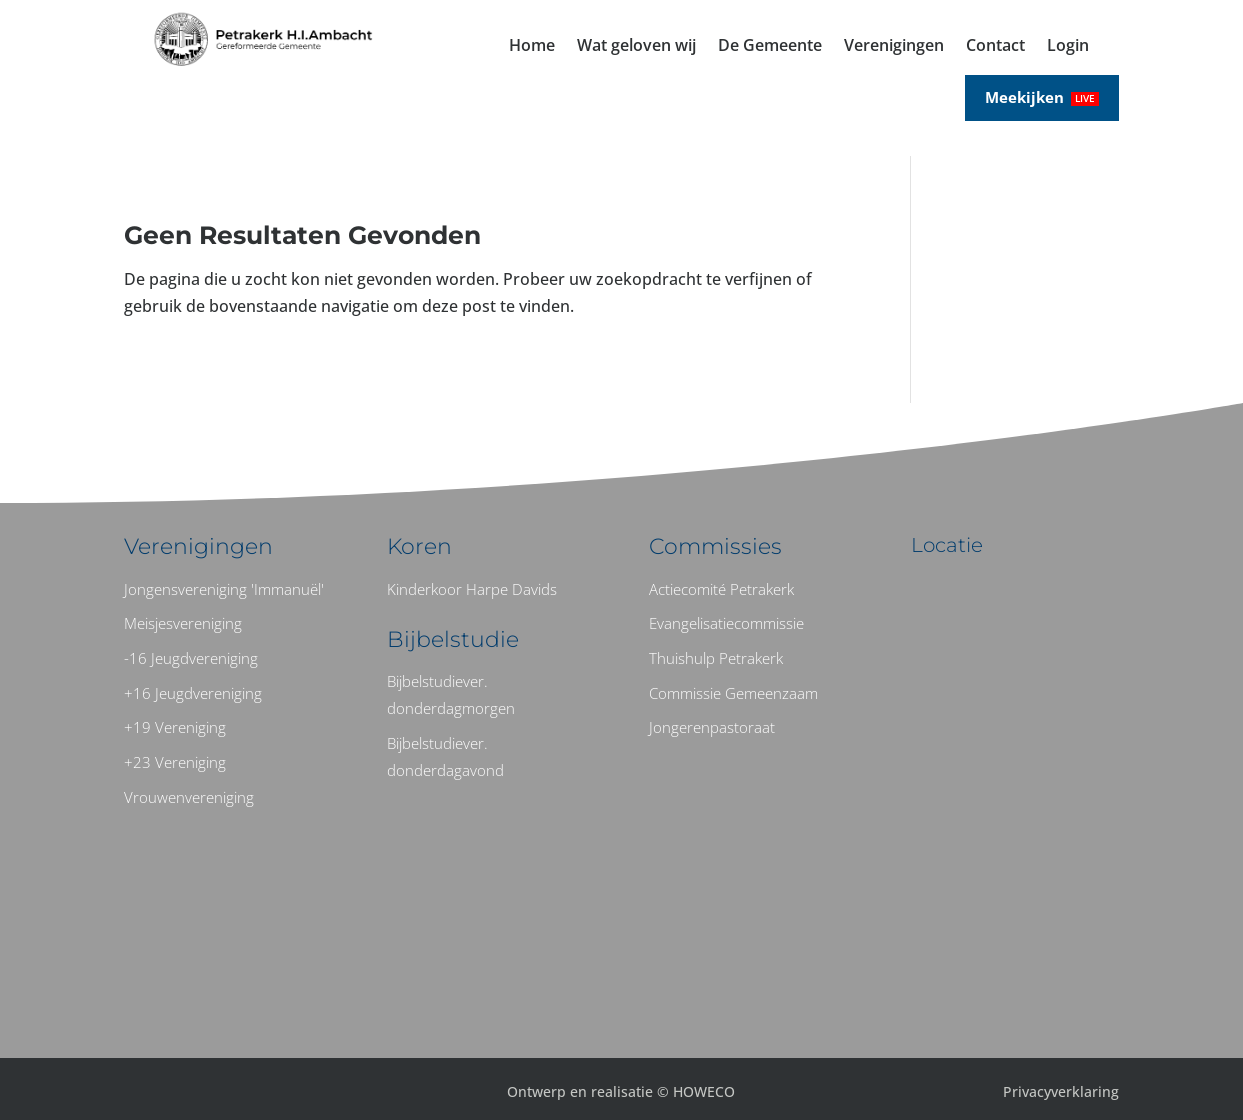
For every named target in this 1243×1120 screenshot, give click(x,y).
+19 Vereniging (175, 727)
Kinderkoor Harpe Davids (472, 589)
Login (1068, 47)
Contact (995, 47)
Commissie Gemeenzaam (733, 693)
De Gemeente (770, 47)
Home (532, 47)
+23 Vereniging (175, 762)
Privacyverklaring (1061, 1091)
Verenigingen (894, 47)
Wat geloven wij (636, 47)
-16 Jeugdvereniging (191, 658)
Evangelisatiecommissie (726, 623)
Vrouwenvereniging (189, 797)
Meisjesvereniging (183, 623)
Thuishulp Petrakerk (716, 658)
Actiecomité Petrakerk (721, 589)
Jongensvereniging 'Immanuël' (224, 589)
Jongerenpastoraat (712, 727)
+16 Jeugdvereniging (193, 693)
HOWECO (704, 1091)
